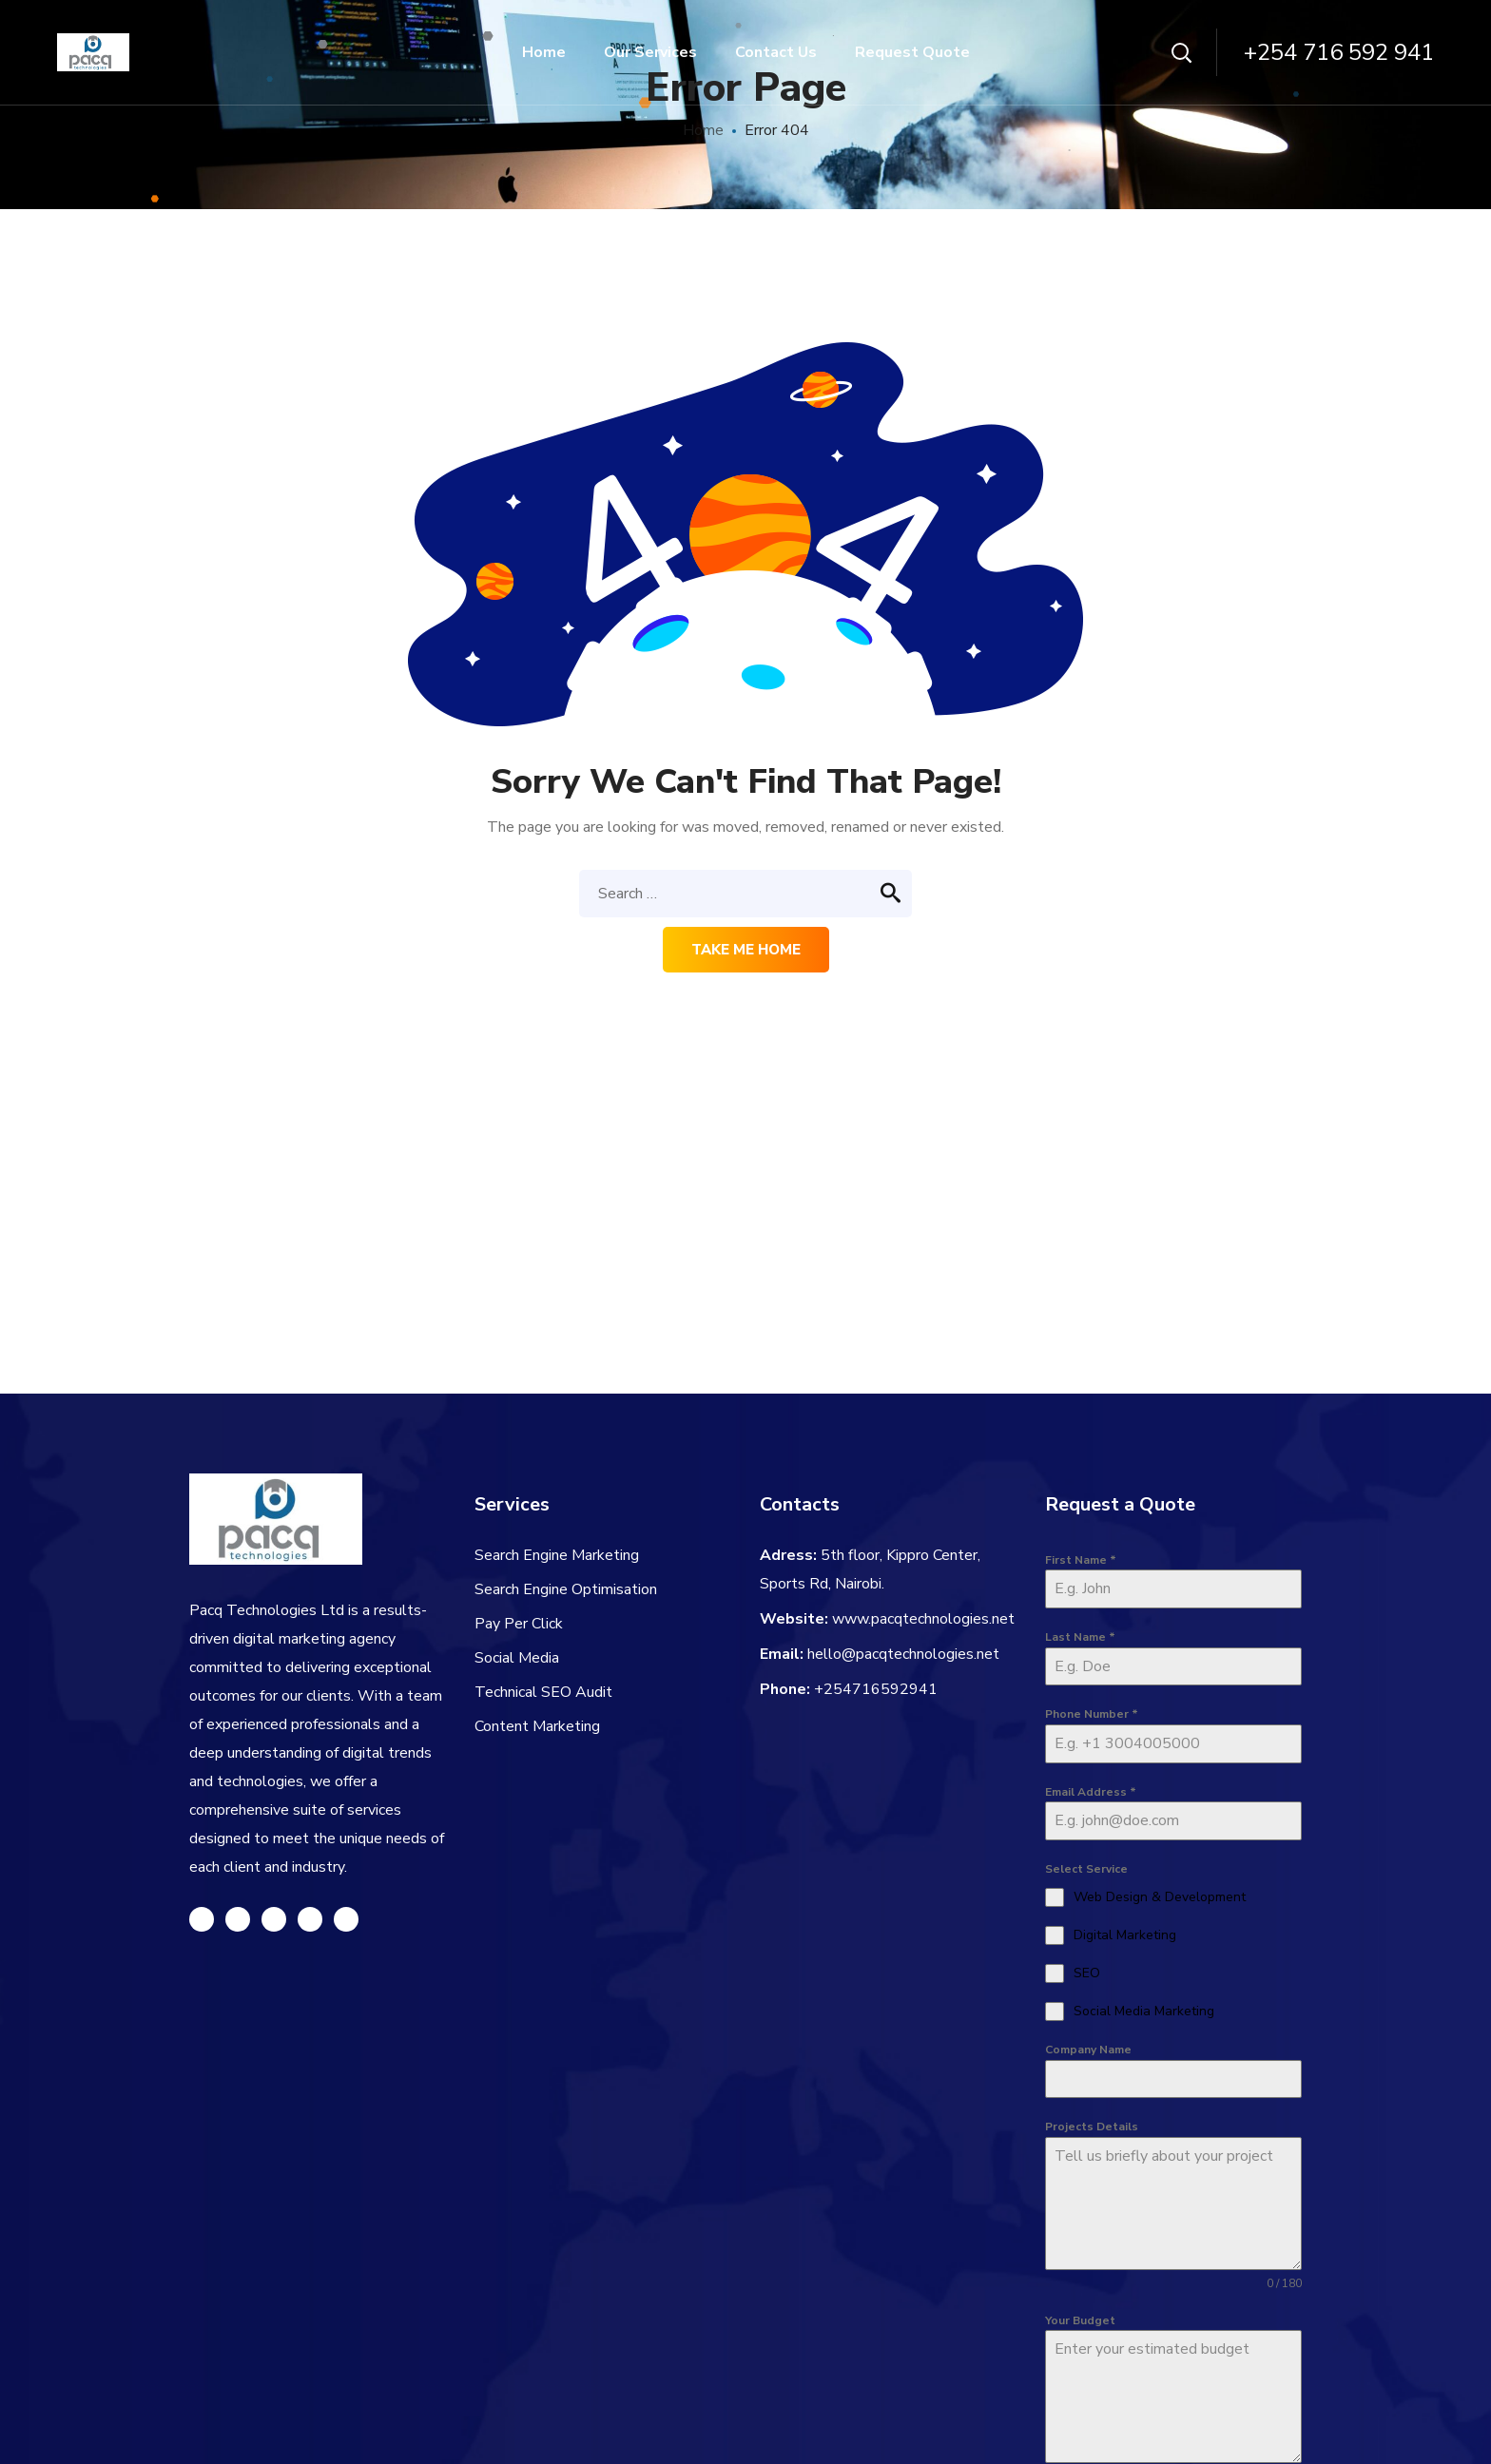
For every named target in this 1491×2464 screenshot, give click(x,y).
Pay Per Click (518, 1623)
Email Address (1090, 1792)
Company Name (1088, 2049)
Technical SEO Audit (543, 1692)
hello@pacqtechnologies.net (903, 1654)
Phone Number (1091, 1714)
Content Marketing (537, 1726)
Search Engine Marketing (556, 1555)
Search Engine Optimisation (565, 1589)
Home (703, 130)
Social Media (516, 1657)
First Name (1080, 1560)
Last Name (1080, 1637)
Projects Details (1091, 2126)
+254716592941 (876, 1689)
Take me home (746, 949)
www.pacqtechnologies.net (923, 1618)
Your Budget (1080, 2320)
